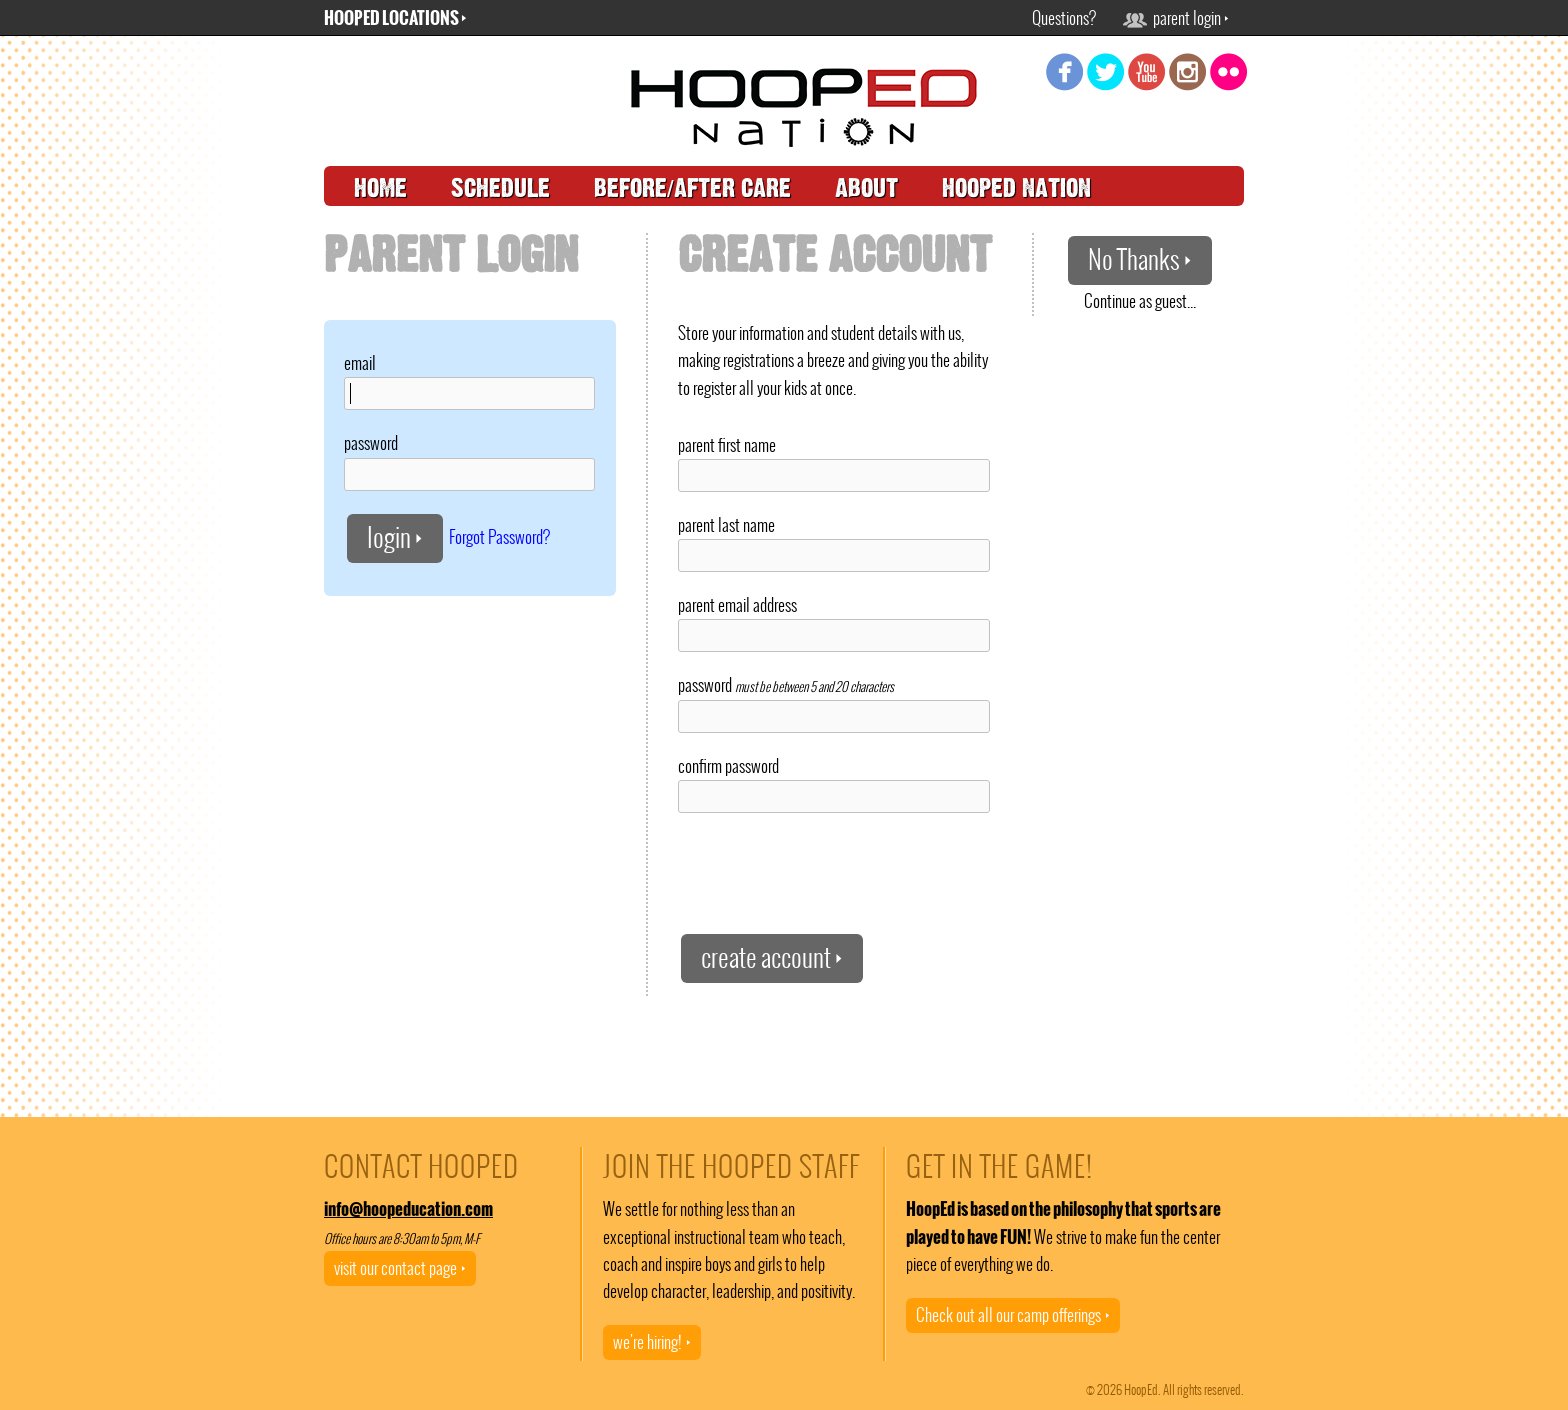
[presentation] (830, 872)
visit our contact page (400, 1268)
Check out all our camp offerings (1013, 1315)
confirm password (728, 766)
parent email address (737, 605)
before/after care (692, 188)
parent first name (727, 445)
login (395, 537)
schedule (500, 188)
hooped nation (1016, 188)
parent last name (726, 525)
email (360, 363)
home (380, 188)
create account (772, 957)
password (371, 443)
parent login (1176, 18)
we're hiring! (652, 1342)
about (866, 188)
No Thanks (1140, 259)
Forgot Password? (499, 536)
